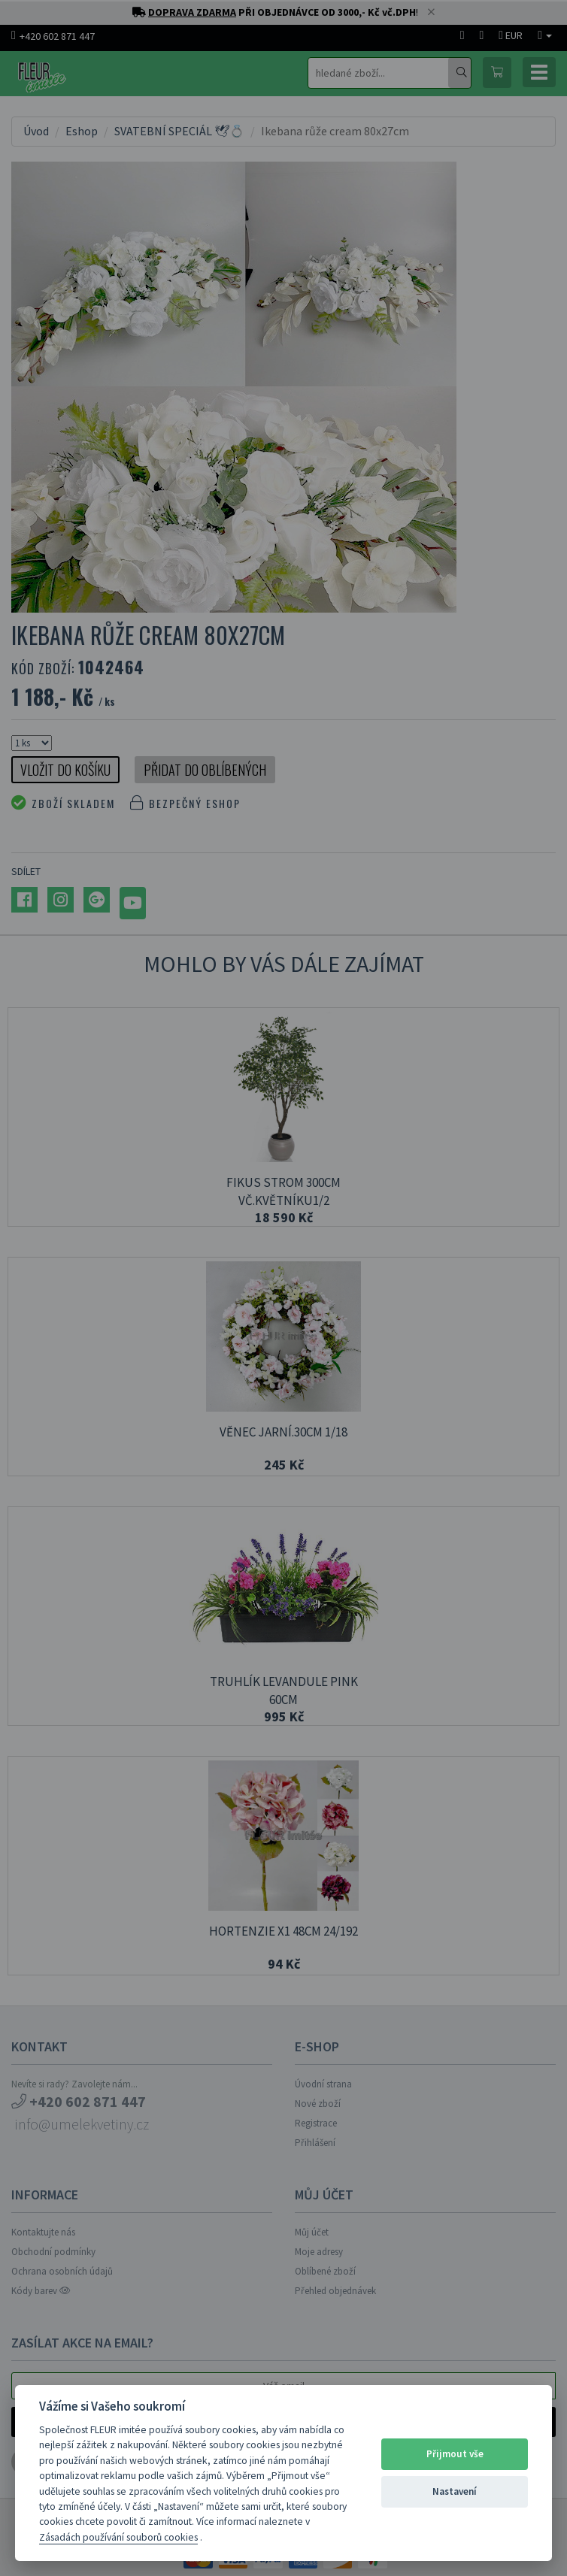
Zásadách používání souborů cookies (118, 2537)
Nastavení (454, 2491)
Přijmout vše (455, 2453)
